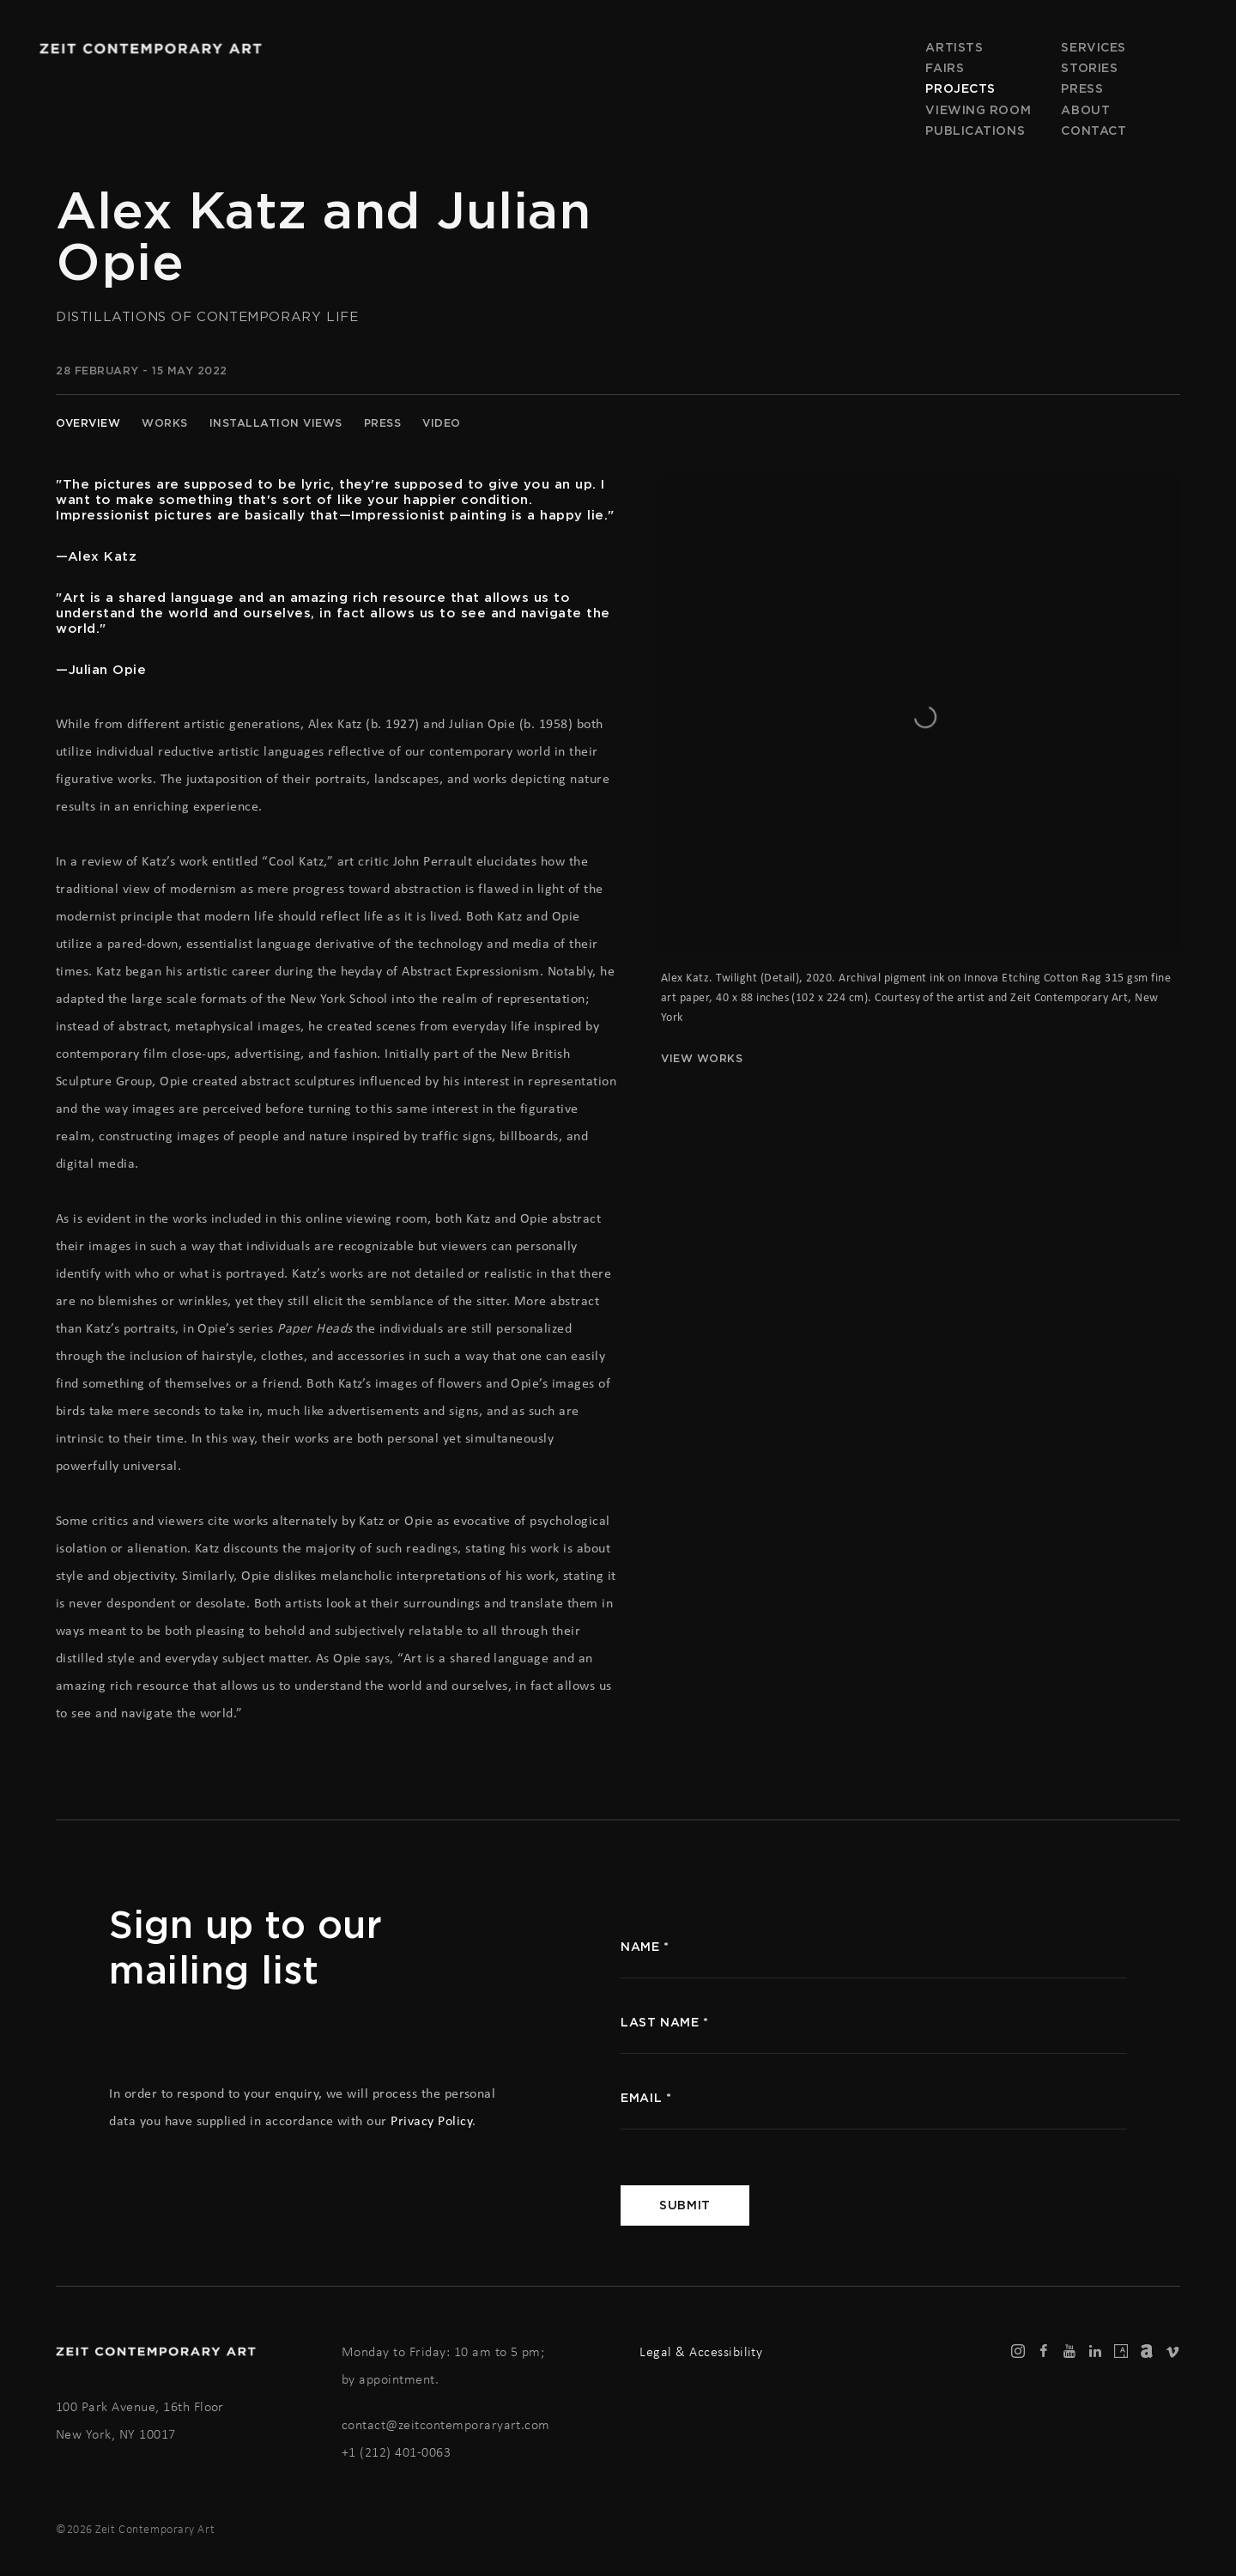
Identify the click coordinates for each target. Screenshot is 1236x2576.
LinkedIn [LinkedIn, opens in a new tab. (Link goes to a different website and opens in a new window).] (1095, 2352)
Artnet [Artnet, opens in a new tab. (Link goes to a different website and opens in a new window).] (1146, 2352)
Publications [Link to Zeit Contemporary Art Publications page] (975, 130)
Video (441, 422)
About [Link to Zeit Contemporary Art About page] (1085, 110)
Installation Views (275, 422)
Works (165, 422)
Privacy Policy (431, 2120)
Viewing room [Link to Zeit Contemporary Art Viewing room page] (978, 110)
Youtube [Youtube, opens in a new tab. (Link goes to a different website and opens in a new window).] (1069, 2352)
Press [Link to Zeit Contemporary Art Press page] (1082, 88)
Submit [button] (684, 2205)
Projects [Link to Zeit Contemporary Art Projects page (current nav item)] (960, 88)
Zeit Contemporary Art (150, 48)
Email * (646, 2098)
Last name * (664, 2022)
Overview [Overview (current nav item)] (88, 422)
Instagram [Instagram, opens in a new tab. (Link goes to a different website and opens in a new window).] (1018, 2352)
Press (383, 422)
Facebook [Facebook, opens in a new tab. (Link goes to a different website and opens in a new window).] (1043, 2352)
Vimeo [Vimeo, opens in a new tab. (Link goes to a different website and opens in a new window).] (1172, 2352)
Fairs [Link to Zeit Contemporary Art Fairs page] (944, 68)
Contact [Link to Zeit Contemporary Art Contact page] (1093, 130)
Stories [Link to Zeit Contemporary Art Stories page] (1089, 68)
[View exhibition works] (920, 518)
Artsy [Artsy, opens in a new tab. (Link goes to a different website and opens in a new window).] (1121, 2352)
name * (645, 1946)
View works (701, 1058)
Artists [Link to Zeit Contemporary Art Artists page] (954, 47)
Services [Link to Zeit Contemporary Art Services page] (1093, 47)
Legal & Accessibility (700, 2351)
